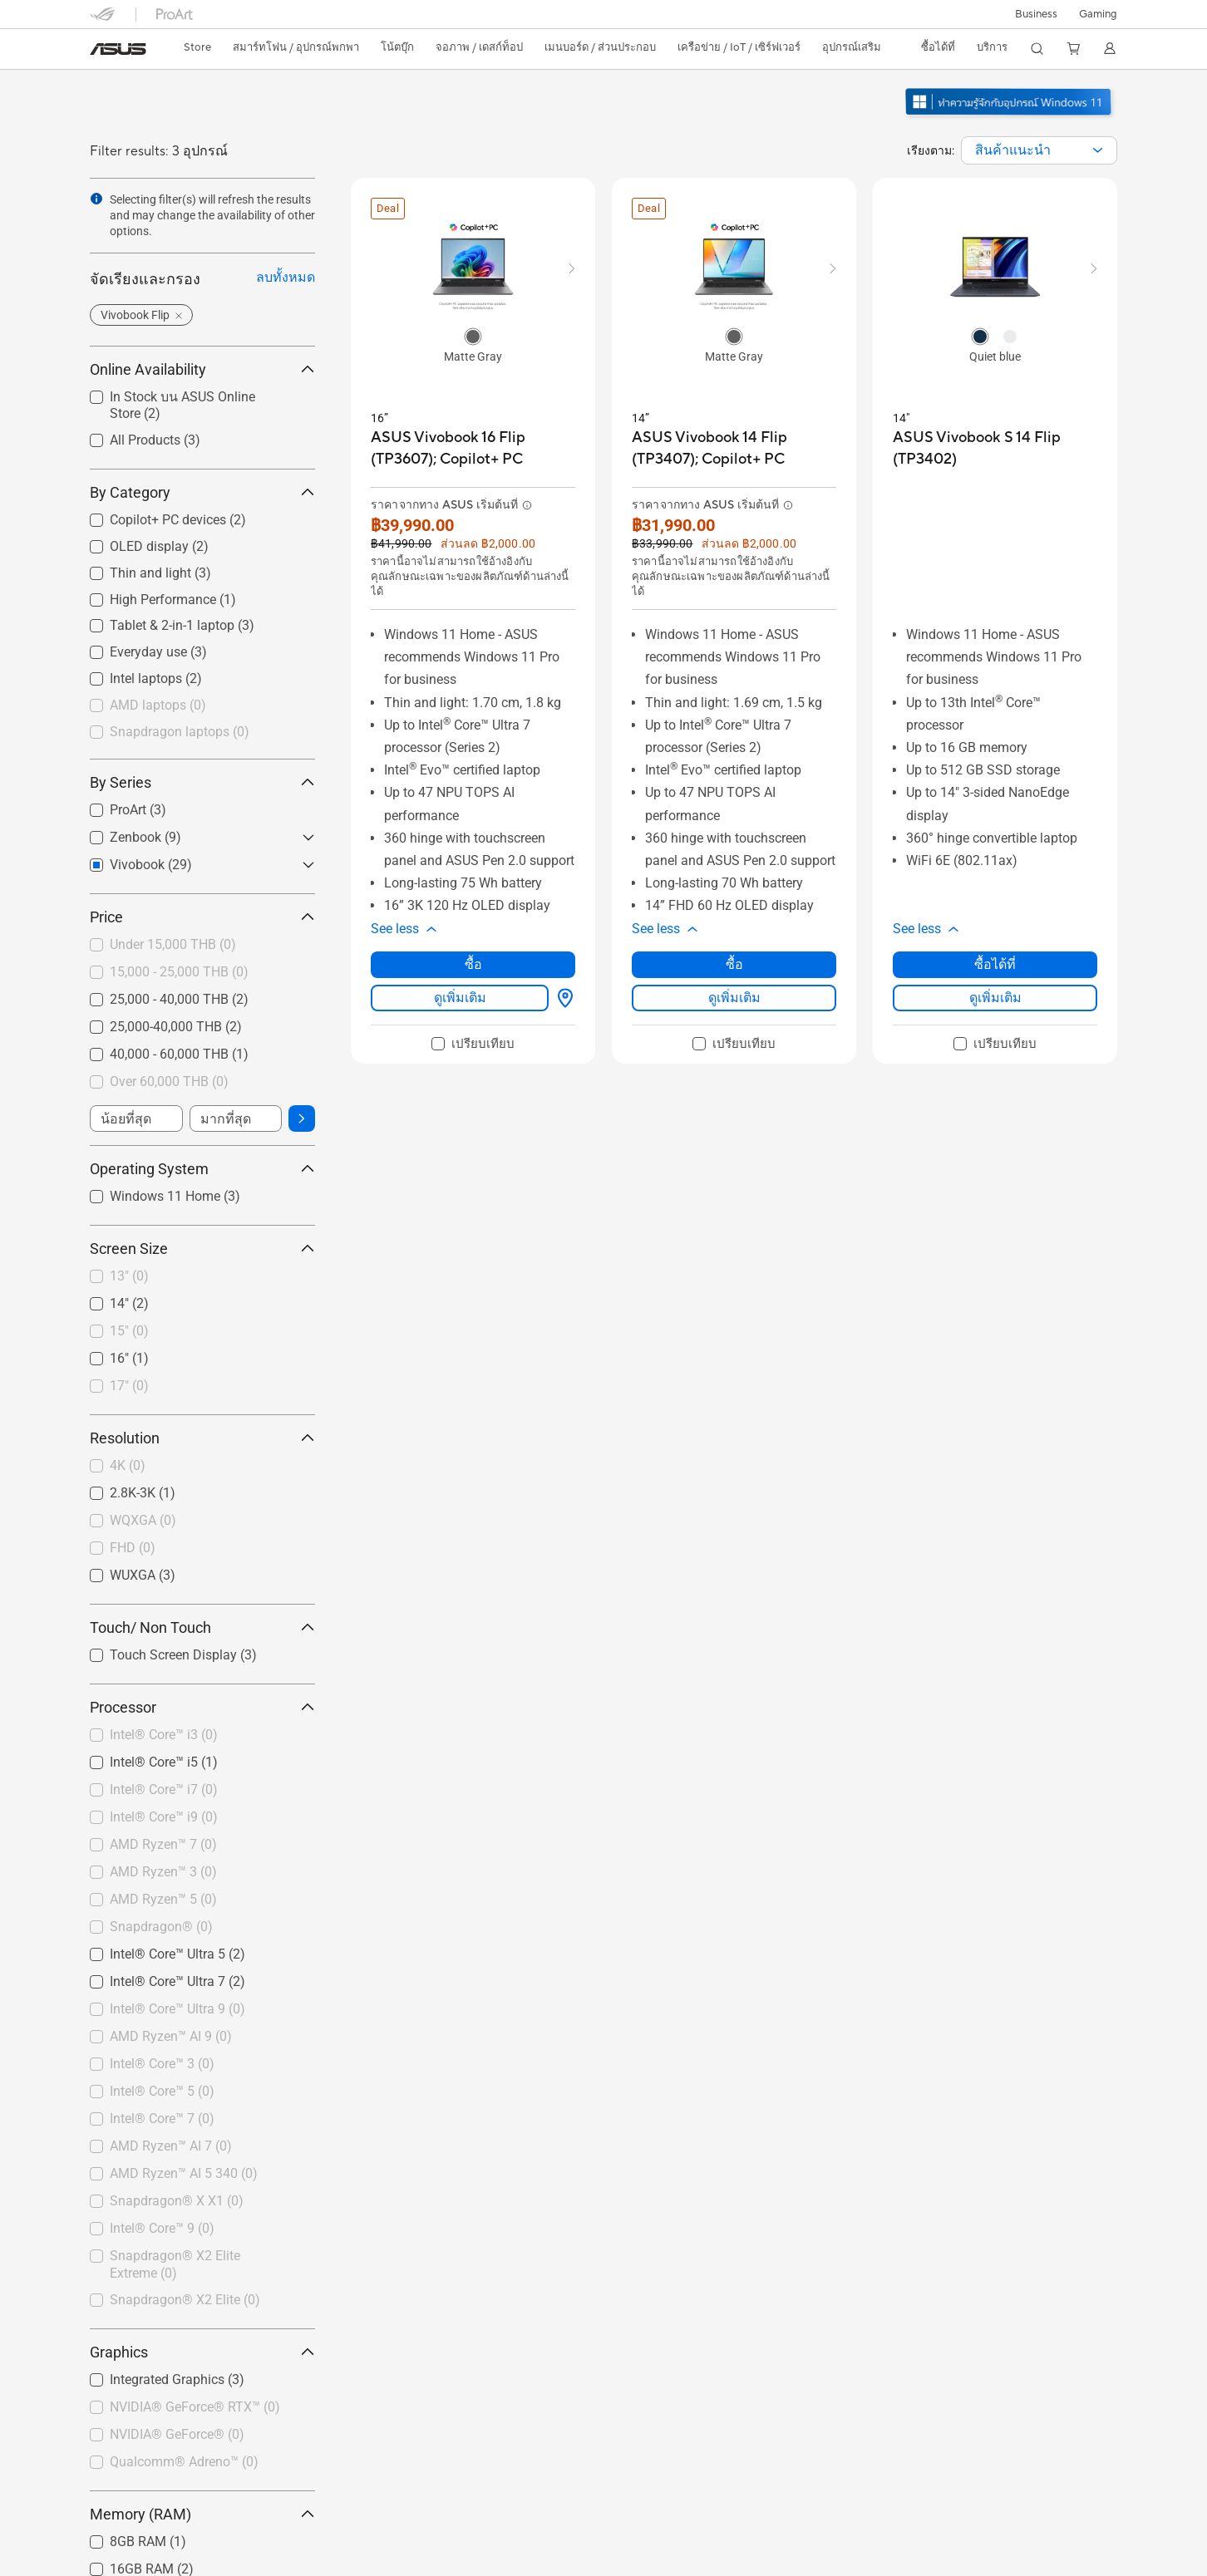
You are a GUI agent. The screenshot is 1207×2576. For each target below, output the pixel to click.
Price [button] (202, 917)
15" (129, 1331)
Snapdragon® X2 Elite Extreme (175, 2264)
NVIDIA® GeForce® (177, 2434)
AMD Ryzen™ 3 (163, 1872)
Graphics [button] (202, 2352)
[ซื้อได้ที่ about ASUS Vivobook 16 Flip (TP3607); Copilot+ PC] (562, 998)
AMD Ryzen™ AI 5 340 (184, 2173)
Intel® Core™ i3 (164, 1735)
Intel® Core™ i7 (164, 1789)
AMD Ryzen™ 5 (163, 1899)
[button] (1098, 14)
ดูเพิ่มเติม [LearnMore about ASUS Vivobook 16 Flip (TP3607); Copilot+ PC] (460, 997)
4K (127, 1465)
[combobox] (1039, 150)
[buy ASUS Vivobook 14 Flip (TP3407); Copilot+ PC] (734, 448)
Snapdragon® (161, 1926)
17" (129, 1386)
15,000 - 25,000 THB (179, 972)
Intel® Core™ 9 (162, 2228)
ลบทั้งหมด (285, 277)
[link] (118, 49)
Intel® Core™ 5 (162, 2091)
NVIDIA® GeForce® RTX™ (195, 2407)
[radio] (473, 335)
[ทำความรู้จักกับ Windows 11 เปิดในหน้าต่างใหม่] (1010, 117)
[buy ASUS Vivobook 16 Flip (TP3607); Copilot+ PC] (473, 448)
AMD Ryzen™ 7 (163, 1844)
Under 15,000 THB (173, 944)
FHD (132, 1548)
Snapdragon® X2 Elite (185, 2300)
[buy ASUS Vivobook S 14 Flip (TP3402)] (995, 448)
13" (129, 1276)
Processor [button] (202, 1707)
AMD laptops (158, 705)
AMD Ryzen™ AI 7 (171, 2146)
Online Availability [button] (202, 369)
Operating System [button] (202, 1168)
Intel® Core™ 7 (162, 2118)
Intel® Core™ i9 (164, 1817)
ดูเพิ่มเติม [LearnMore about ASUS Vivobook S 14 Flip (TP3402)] (995, 997)
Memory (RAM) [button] (202, 2514)
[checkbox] (202, 706)
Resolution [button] (202, 1438)
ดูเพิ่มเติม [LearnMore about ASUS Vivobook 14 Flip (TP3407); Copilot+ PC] (734, 997)
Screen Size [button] (202, 1248)
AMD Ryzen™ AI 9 (171, 2036)
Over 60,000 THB (169, 1081)
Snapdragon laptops (179, 732)
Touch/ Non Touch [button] (202, 1627)
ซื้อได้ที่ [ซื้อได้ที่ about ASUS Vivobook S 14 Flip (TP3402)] (995, 964)
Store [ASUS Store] (197, 47)
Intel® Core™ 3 (162, 2064)
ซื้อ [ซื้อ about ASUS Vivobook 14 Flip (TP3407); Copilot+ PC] (734, 964)
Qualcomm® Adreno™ (184, 2462)
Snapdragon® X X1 (177, 2201)
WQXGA (143, 1520)
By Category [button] (202, 492)
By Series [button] (202, 782)
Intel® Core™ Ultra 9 (177, 2009)
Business (1036, 14)
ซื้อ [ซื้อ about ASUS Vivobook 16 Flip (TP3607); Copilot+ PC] (473, 964)
